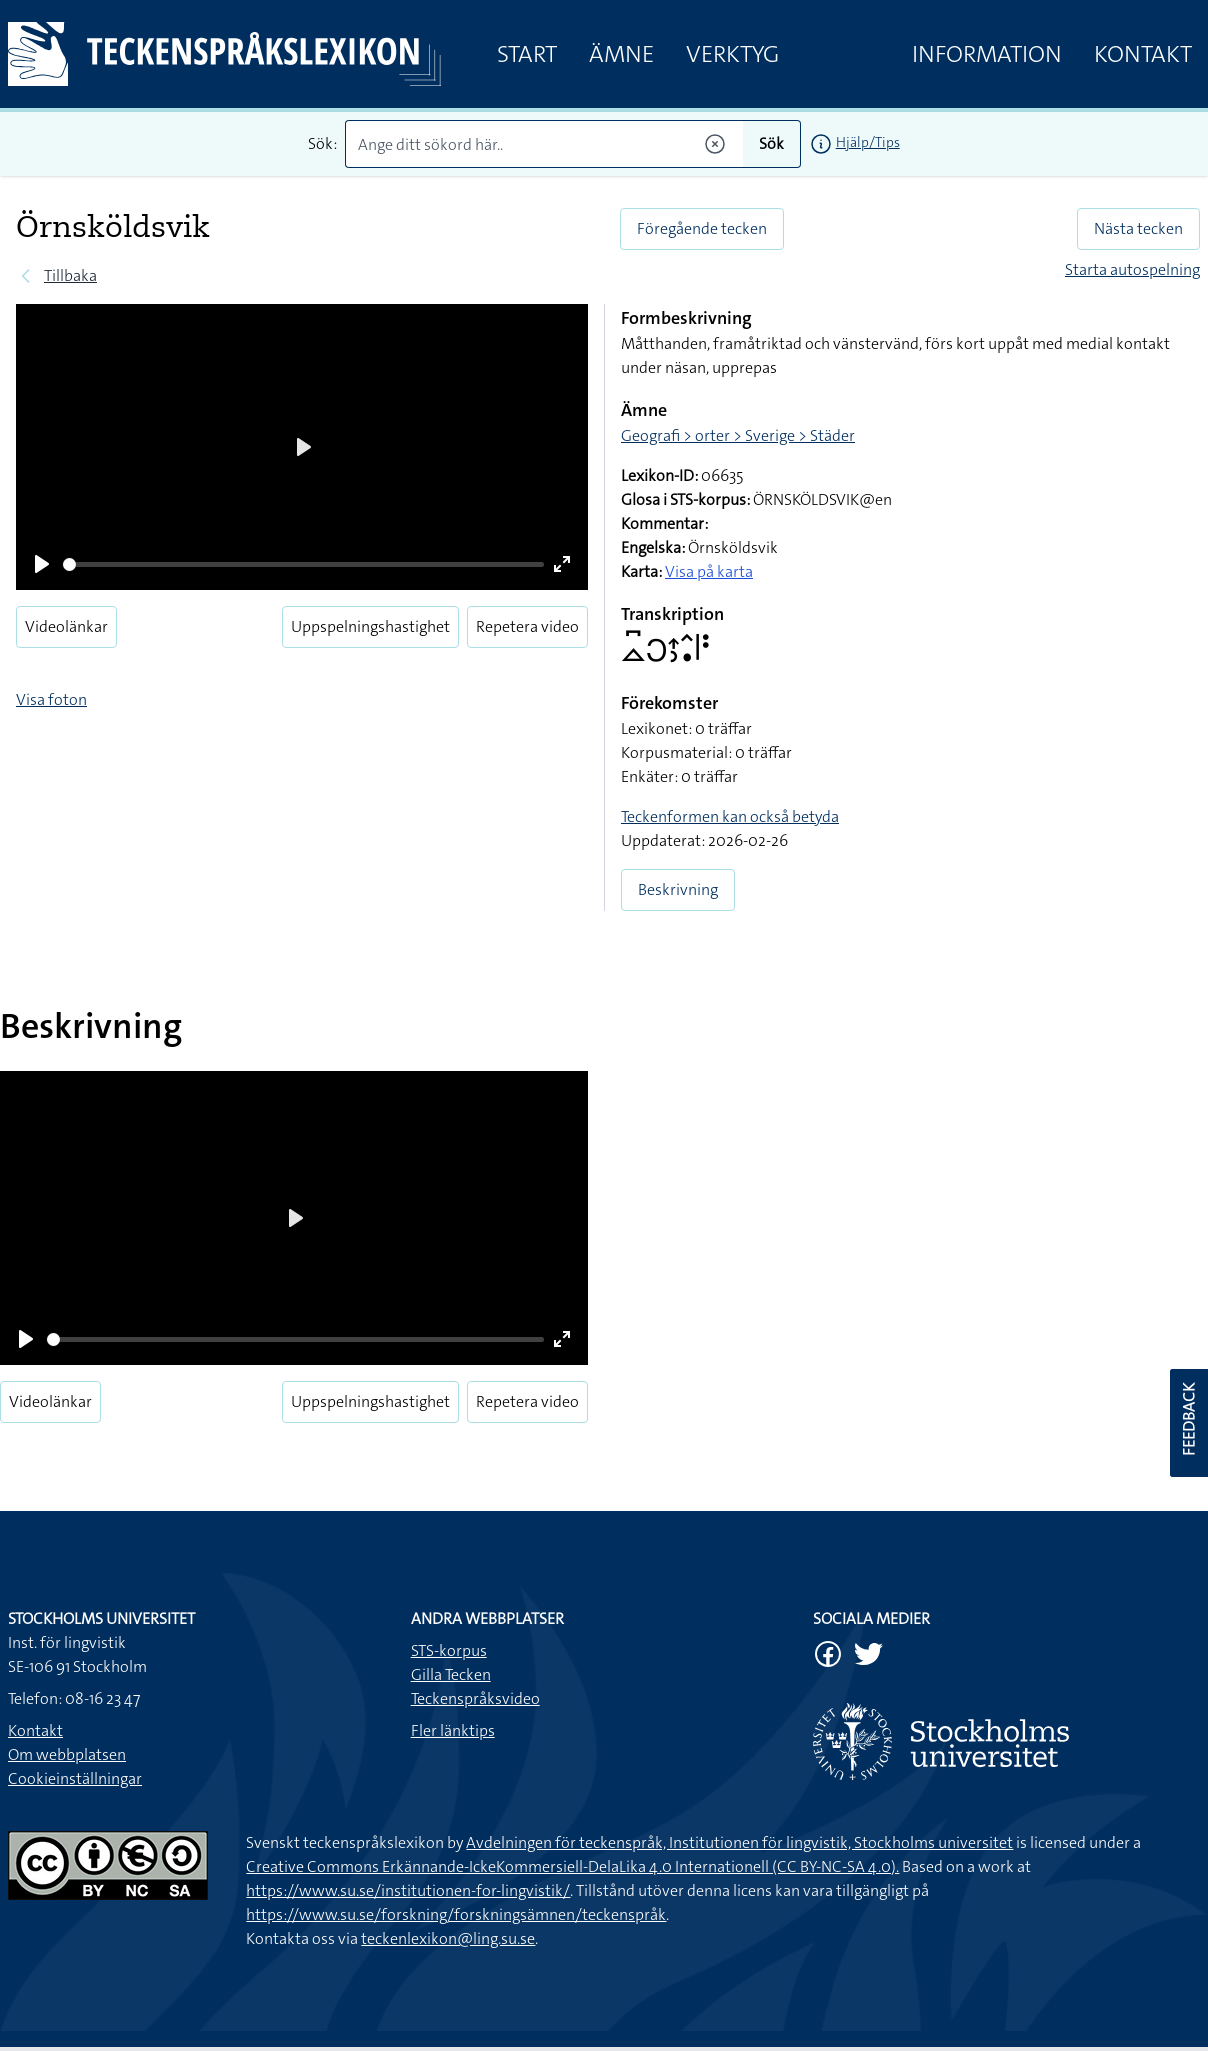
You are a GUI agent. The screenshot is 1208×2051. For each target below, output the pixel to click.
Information (987, 54)
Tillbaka (70, 275)
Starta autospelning (1132, 269)
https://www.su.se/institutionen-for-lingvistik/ (408, 1890)
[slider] (303, 564)
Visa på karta (709, 571)
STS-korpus (449, 1650)
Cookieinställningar (75, 1778)
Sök (771, 143)
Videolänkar (66, 626)
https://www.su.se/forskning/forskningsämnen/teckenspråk (456, 1914)
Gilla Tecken (451, 1674)
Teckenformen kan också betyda (730, 816)
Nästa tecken (1138, 228)
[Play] (42, 564)
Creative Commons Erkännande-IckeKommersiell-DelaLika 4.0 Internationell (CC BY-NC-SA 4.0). (572, 1866)
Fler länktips (453, 1730)
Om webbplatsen (67, 1754)
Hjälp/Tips (868, 142)
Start (527, 54)
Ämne (621, 54)
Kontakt (1143, 54)
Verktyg (732, 54)
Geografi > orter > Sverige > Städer (738, 435)
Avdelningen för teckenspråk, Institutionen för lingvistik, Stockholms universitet (739, 1842)
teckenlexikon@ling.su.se (448, 1938)
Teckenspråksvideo (475, 1698)
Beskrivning (678, 889)
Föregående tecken (702, 228)
